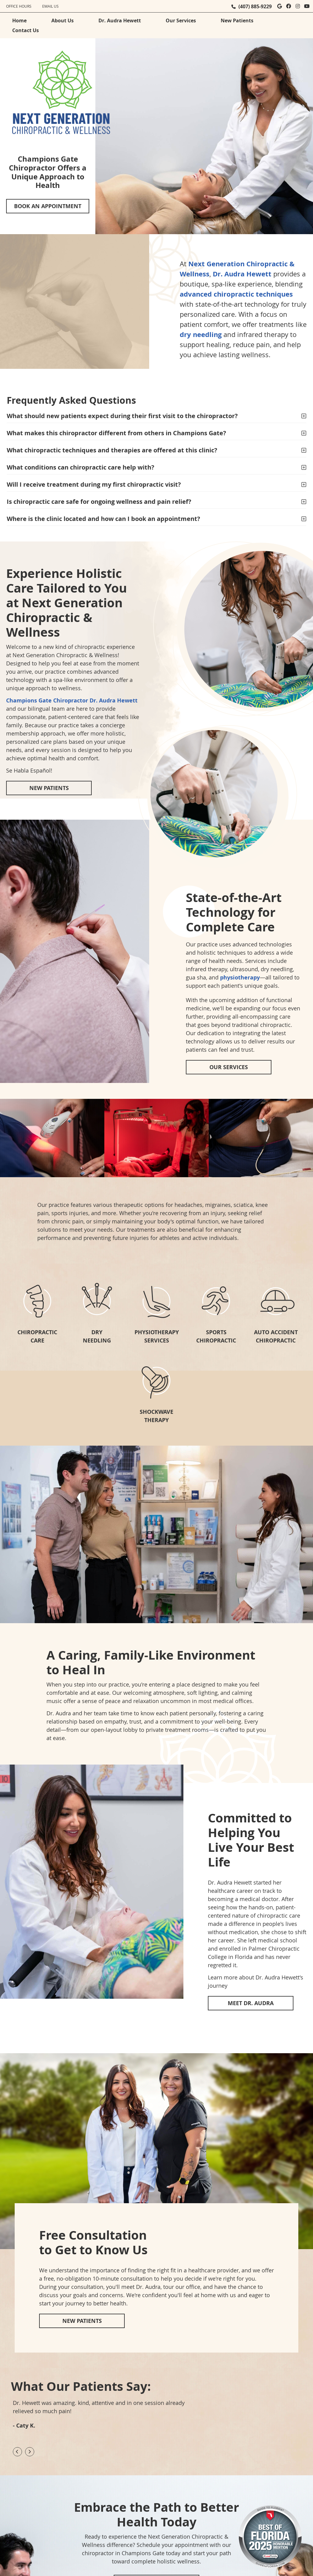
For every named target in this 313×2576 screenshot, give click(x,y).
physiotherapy (240, 977)
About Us (62, 20)
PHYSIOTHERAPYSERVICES (156, 1336)
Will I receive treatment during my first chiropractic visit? (94, 484)
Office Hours (18, 6)
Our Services (181, 20)
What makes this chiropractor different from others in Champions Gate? (116, 433)
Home (19, 20)
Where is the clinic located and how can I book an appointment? (103, 519)
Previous (17, 2451)
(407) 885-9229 (255, 6)
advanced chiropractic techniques (236, 294)
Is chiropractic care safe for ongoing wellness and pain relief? (99, 501)
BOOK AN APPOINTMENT (47, 206)
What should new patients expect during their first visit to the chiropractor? (122, 416)
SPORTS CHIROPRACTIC (216, 1336)
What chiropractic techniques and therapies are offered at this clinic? (112, 450)
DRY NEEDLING (97, 1336)
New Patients (237, 20)
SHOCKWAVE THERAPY (156, 1416)
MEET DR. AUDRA (251, 2003)
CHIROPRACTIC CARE (37, 1336)
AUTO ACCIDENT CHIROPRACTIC (276, 1336)
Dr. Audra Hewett (119, 20)
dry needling (201, 334)
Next (29, 2451)
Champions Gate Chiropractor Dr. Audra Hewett (72, 700)
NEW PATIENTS (49, 788)
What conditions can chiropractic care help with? (80, 467)
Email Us (50, 6)
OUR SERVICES (228, 1067)
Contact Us (25, 30)
